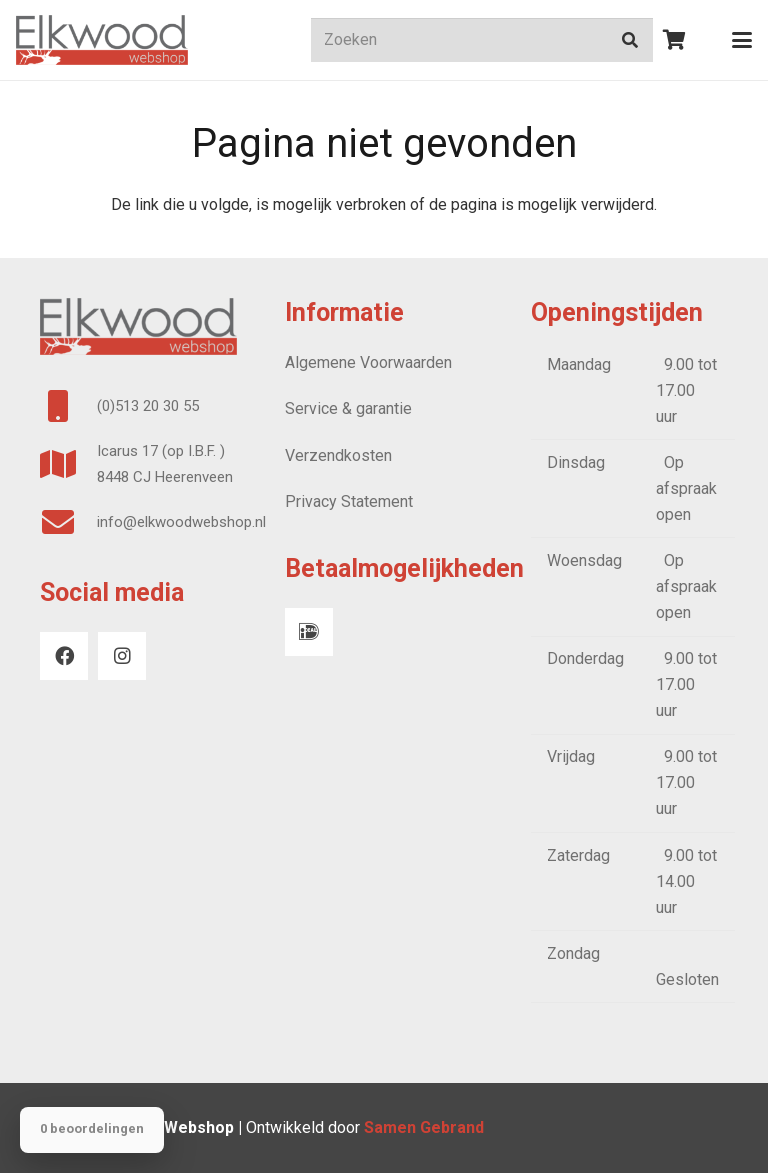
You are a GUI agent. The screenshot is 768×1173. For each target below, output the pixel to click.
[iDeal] (309, 632)
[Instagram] (122, 656)
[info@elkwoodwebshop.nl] (68, 522)
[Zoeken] (482, 40)
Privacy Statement (349, 501)
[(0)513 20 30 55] (68, 406)
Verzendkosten (338, 455)
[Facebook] (64, 656)
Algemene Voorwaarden (368, 362)
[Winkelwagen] (675, 40)
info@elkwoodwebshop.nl (181, 522)
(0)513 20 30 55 (148, 406)
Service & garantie (348, 408)
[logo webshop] (102, 40)
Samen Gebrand (426, 1127)
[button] (742, 40)
